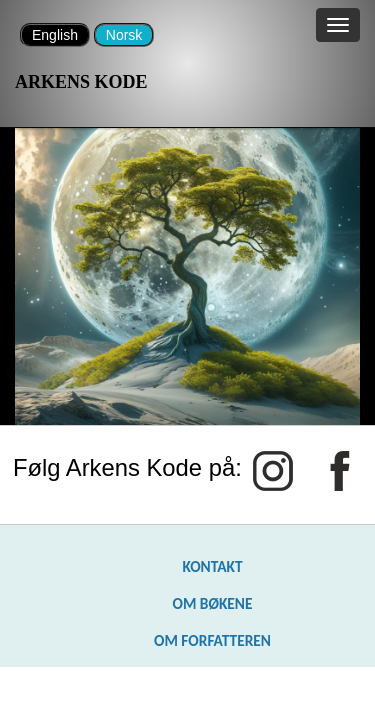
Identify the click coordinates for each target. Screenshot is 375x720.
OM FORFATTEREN (212, 640)
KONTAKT (212, 566)
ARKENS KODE (81, 82)
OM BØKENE (212, 603)
